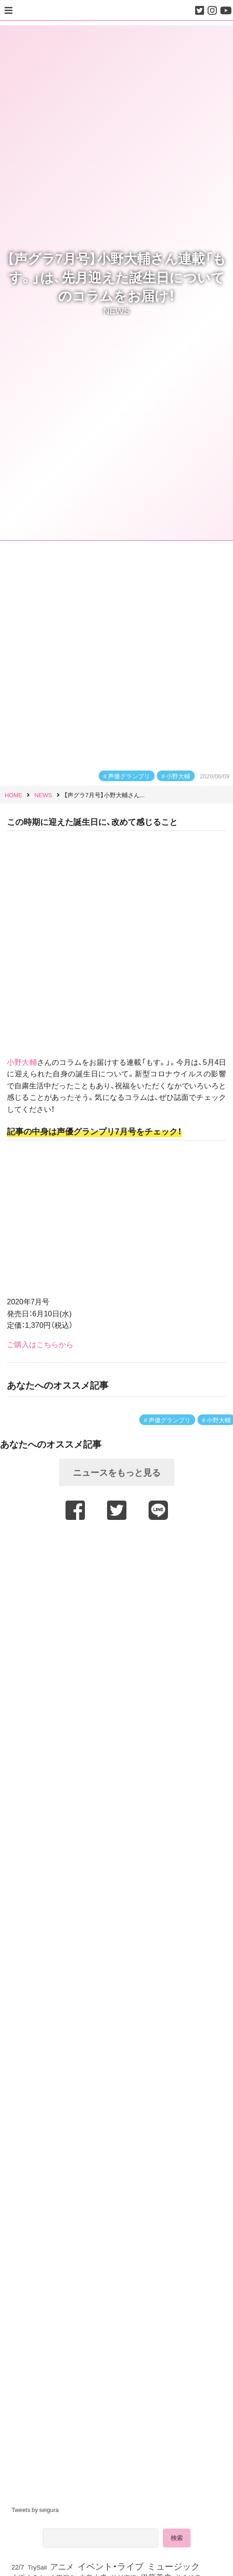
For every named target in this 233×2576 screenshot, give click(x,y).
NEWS (116, 310)
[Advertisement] (116, 1549)
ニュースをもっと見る (117, 1472)
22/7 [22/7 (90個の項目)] (18, 2566)
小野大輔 (178, 775)
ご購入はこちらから (40, 1343)
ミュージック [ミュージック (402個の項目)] (173, 2565)
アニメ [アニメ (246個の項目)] (62, 2566)
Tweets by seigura (35, 2509)
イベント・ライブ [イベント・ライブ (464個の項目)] (110, 2565)
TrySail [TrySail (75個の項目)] (37, 2567)
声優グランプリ (129, 775)
